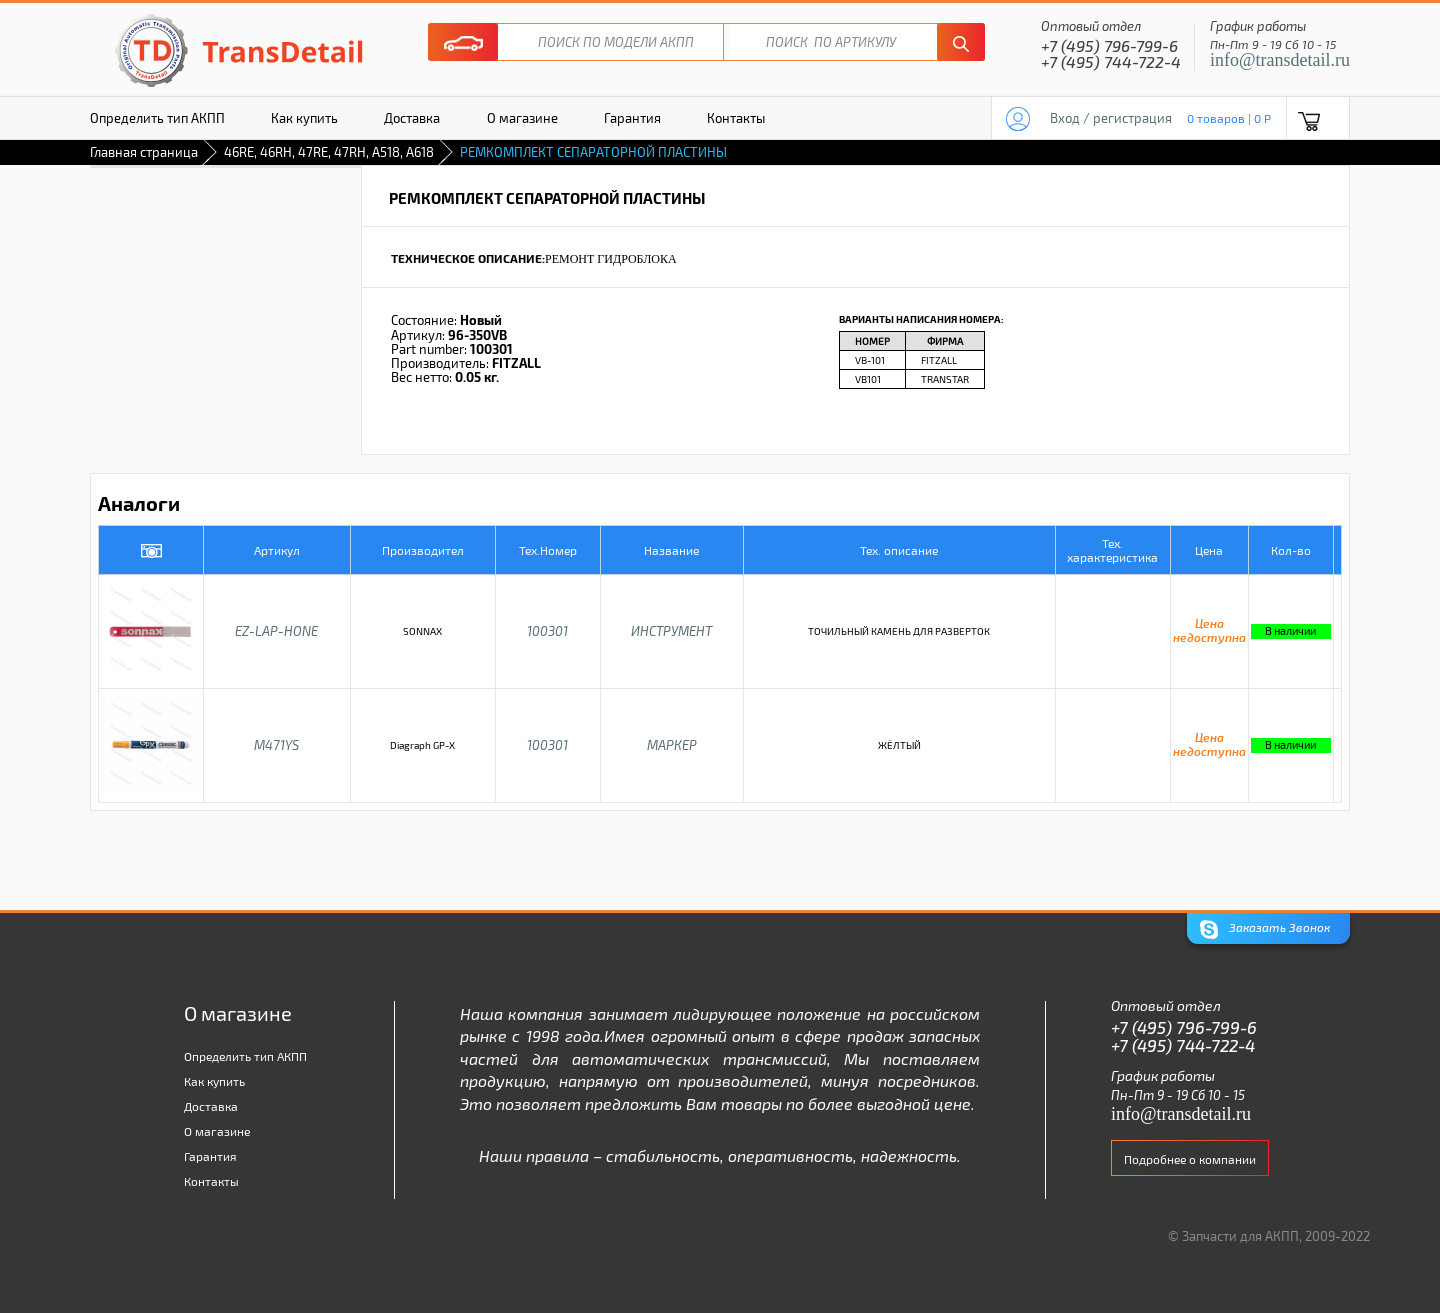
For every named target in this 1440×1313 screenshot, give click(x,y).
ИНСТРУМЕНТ (671, 631)
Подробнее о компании (1190, 1159)
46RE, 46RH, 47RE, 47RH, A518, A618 (329, 152)
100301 (547, 631)
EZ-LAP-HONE (276, 631)
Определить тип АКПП (157, 118)
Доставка (412, 118)
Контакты (736, 118)
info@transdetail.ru (1280, 60)
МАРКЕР (672, 745)
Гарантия (632, 118)
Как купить (304, 118)
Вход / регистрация (1111, 118)
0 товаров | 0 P (1229, 118)
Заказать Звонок (1265, 929)
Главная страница (144, 152)
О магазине (522, 118)
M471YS (276, 745)
